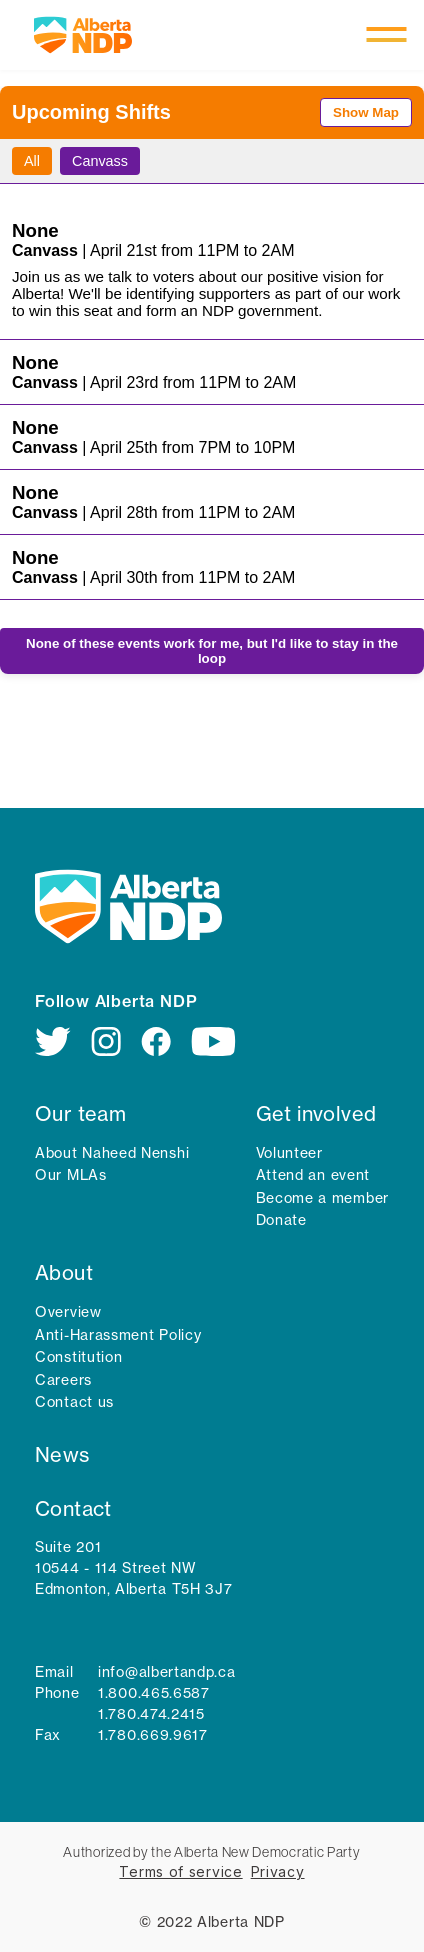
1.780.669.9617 (153, 1735)
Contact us (74, 1402)
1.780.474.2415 (151, 1714)
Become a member (323, 1198)
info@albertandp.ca (167, 1672)
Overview (68, 1312)
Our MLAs (71, 1175)
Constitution (78, 1357)
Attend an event (313, 1175)
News (62, 1454)
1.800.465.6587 (154, 1693)
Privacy (278, 1871)
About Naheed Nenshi (112, 1153)
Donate (281, 1220)
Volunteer (289, 1153)
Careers (63, 1380)
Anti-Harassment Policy (118, 1335)
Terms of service (180, 1871)
